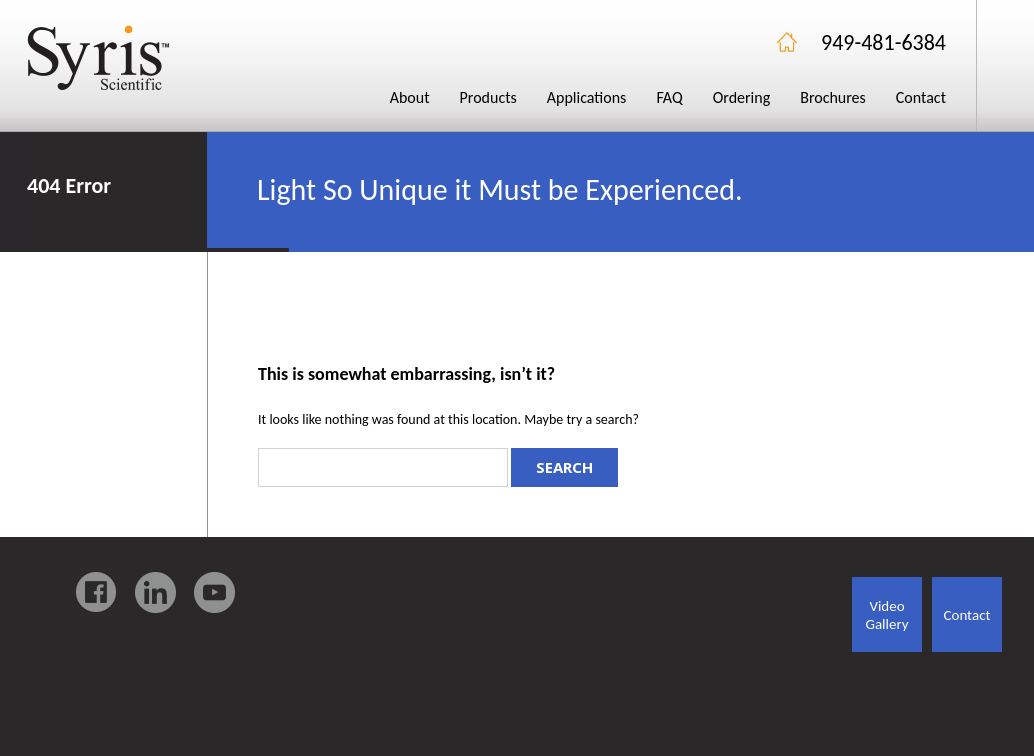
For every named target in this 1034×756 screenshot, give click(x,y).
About (410, 97)
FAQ (669, 97)
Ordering (742, 97)
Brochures (833, 97)
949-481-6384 (883, 42)
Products (488, 97)
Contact (921, 97)
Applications (587, 97)
